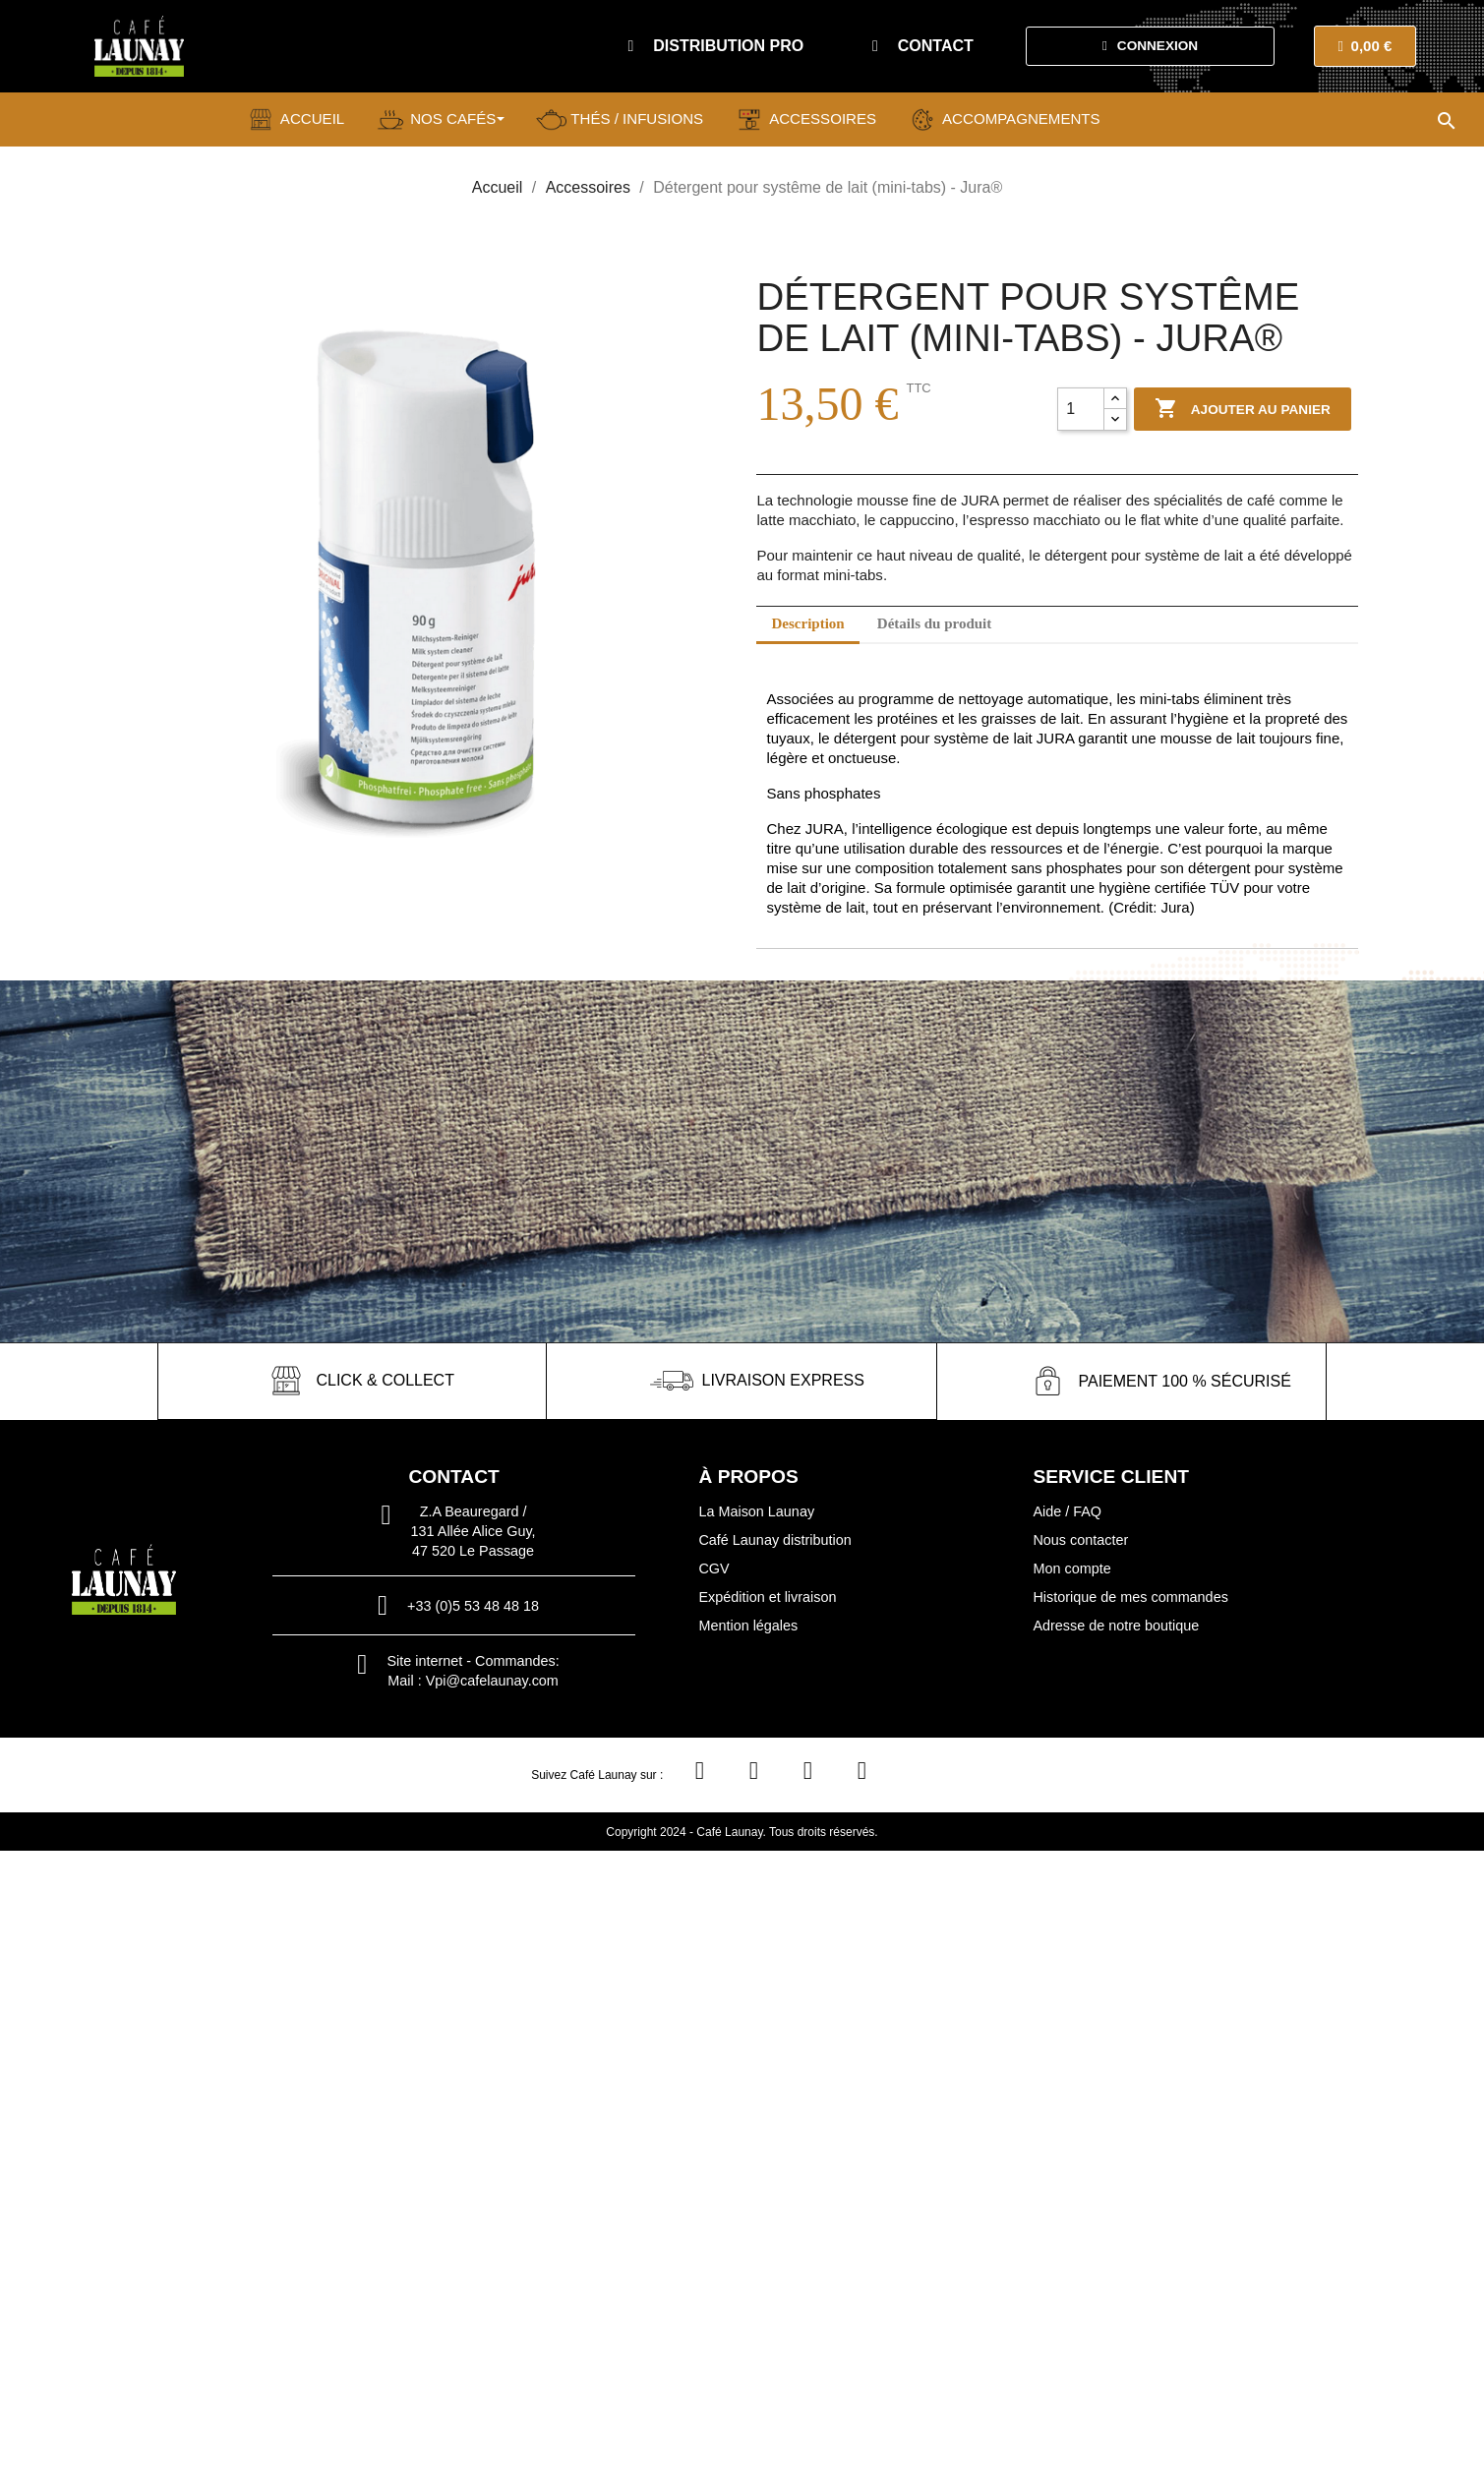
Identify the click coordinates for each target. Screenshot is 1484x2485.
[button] (715, 46)
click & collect (384, 1380)
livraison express (783, 1380)
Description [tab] (807, 623)
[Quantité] (1080, 409)
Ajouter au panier (1243, 409)
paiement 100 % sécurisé (1184, 1380)
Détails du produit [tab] (934, 623)
